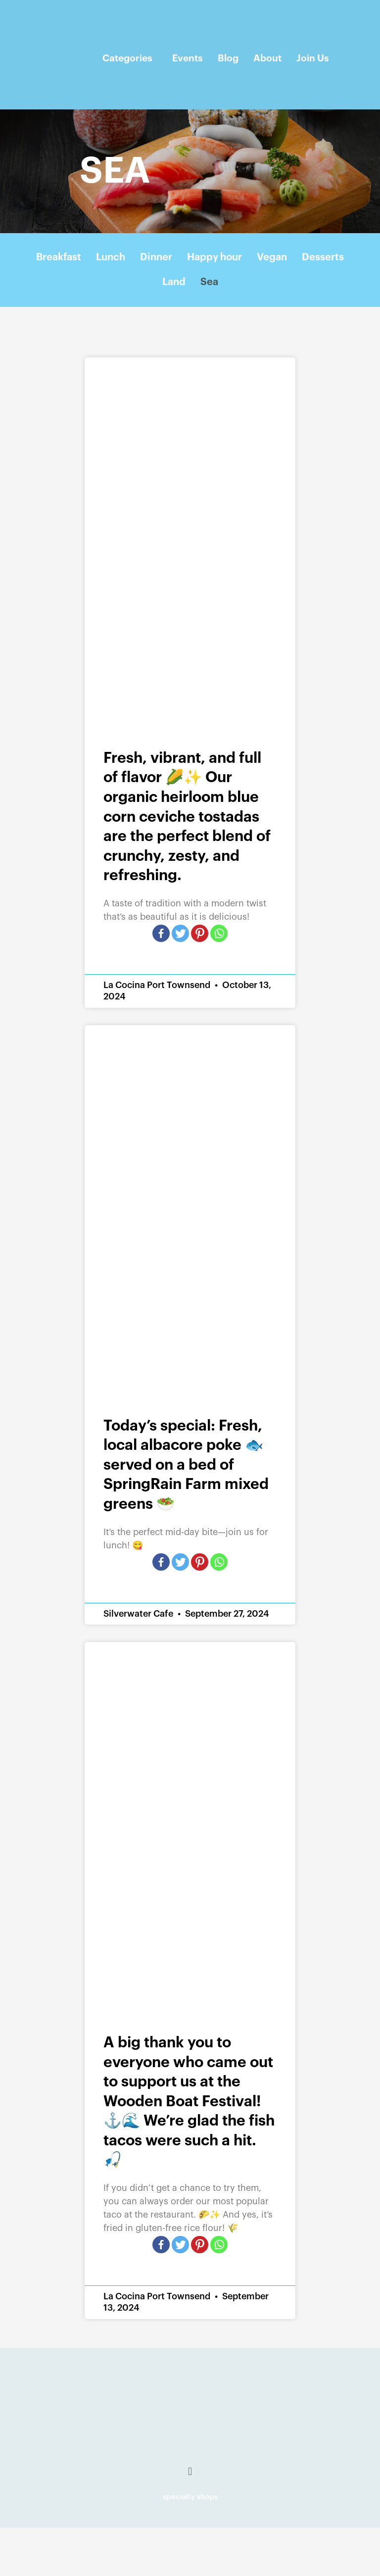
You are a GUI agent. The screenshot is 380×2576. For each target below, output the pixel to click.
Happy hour (214, 257)
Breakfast (58, 257)
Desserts (323, 257)
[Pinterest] (199, 933)
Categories (127, 58)
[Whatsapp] (219, 933)
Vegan (272, 257)
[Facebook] (161, 933)
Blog (228, 58)
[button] (189, 2472)
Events (187, 58)
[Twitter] (180, 933)
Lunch (110, 257)
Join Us (312, 58)
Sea (209, 282)
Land (174, 282)
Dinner (156, 257)
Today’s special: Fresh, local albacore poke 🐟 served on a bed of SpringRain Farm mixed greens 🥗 (186, 1464)
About (267, 58)
